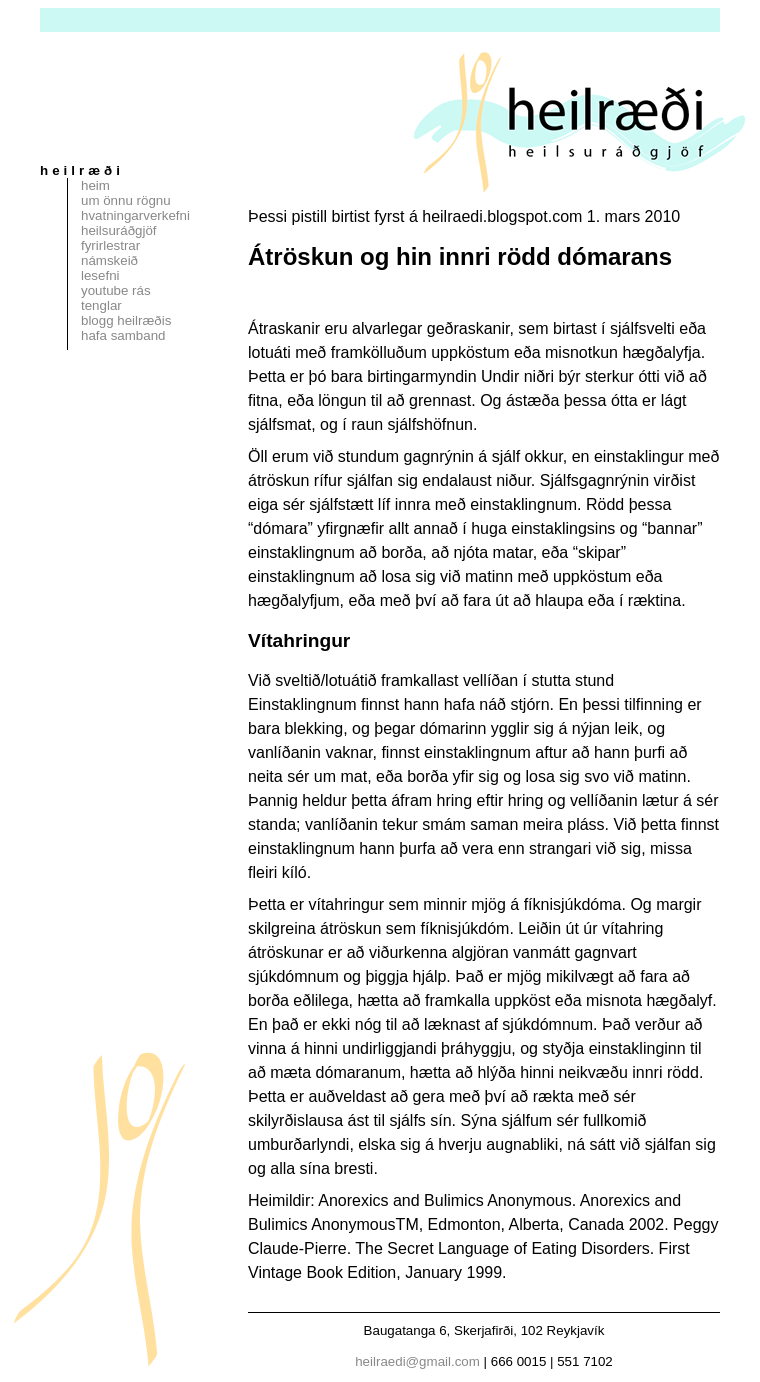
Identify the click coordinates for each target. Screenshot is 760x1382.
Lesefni (100, 275)
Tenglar (101, 305)
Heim (95, 185)
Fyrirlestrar (110, 245)
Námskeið (109, 260)
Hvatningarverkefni (135, 215)
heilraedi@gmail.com (417, 1361)
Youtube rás (116, 290)
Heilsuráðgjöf (119, 230)
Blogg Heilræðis (126, 320)
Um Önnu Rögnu (126, 200)
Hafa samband (123, 335)
